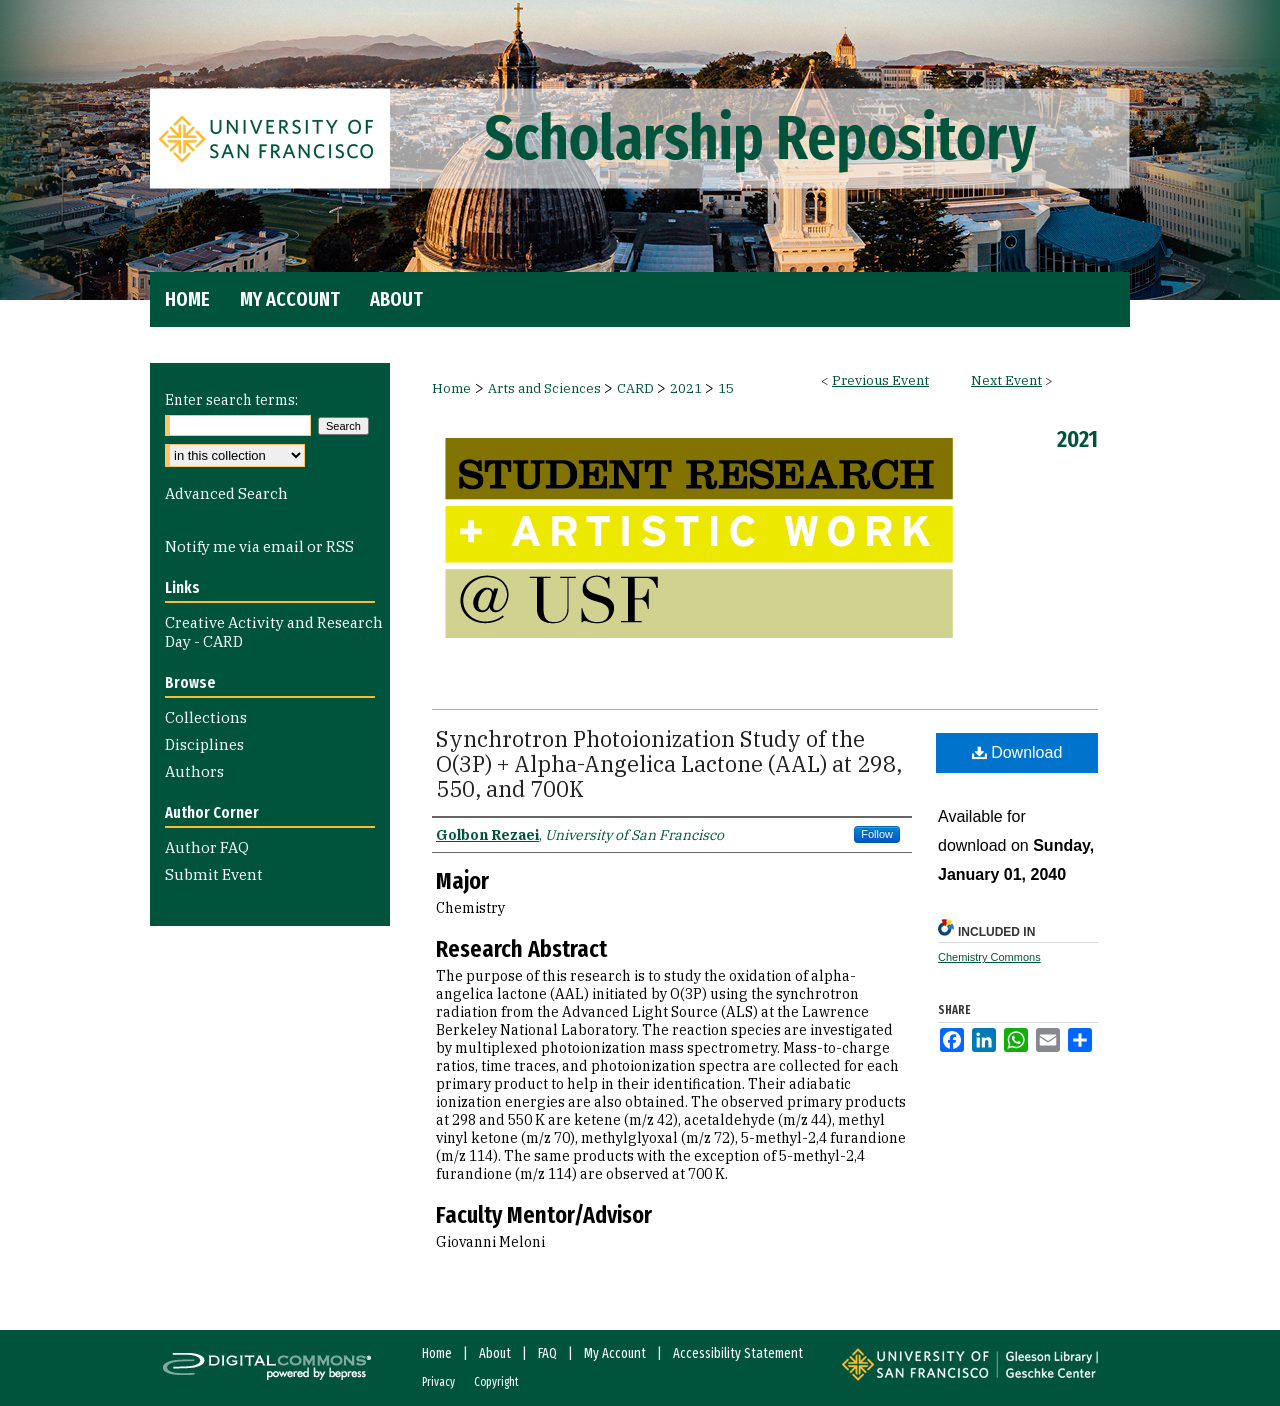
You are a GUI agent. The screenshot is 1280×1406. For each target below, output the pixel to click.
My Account (615, 1353)
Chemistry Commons (989, 957)
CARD (637, 388)
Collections (206, 717)
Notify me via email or (259, 546)
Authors (194, 771)
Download (1017, 752)
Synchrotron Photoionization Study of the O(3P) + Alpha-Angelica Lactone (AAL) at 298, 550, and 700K (669, 763)
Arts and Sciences (546, 388)
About (495, 1353)
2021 (687, 388)
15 (726, 388)
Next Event (1006, 380)
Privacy (438, 1382)
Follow (877, 834)
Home (451, 388)
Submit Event (214, 874)
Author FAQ (207, 847)
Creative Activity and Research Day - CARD (274, 632)
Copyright (496, 1382)
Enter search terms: (231, 400)
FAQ (547, 1353)
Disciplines (204, 744)
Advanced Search (226, 493)
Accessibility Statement (738, 1353)
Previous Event (880, 380)
